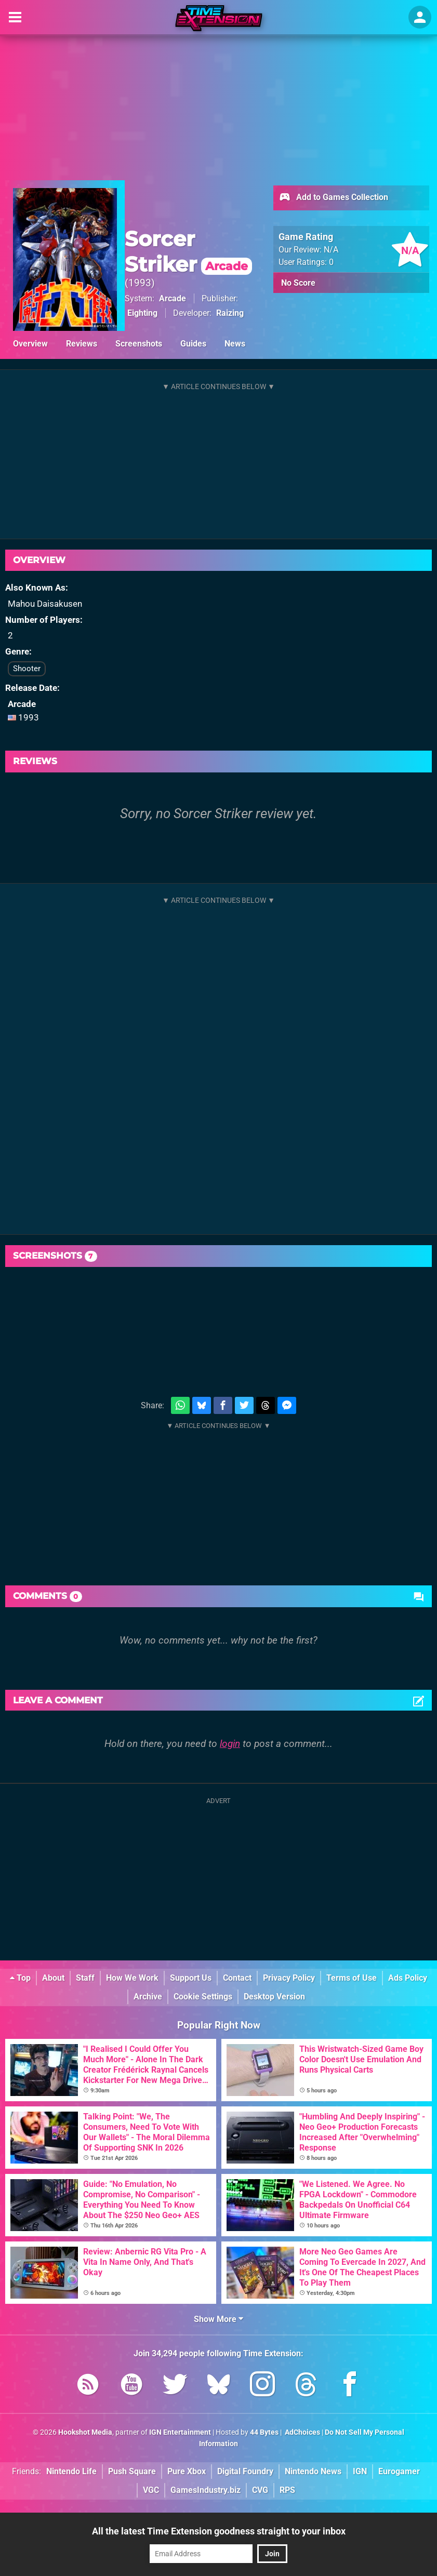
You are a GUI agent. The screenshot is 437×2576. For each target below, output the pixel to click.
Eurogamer (399, 2471)
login (230, 1744)
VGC (151, 2490)
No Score (298, 283)
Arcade (172, 298)
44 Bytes (264, 2432)
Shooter (27, 668)
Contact (237, 1978)
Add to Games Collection (333, 198)
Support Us (190, 1978)
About (53, 1978)
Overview (30, 344)
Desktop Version (274, 1996)
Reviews (81, 344)
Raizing (230, 313)
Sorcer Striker (188, 251)
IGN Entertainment (180, 2432)
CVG (260, 2490)
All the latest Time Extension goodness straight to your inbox (219, 2531)
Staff (85, 1978)
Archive (148, 1996)
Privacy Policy (289, 1978)
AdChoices (301, 2432)
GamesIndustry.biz (205, 2490)
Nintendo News (313, 2471)
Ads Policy (407, 1978)
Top (20, 1978)
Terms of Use (351, 1978)
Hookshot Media (85, 2432)
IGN (360, 2471)
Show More (218, 2319)
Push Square (132, 2471)
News (234, 344)
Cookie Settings (203, 1996)
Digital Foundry (245, 2471)
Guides (193, 344)
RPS (287, 2490)
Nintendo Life (71, 2471)
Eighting (142, 313)
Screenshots (138, 344)
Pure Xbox (186, 2471)
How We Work (132, 1978)
